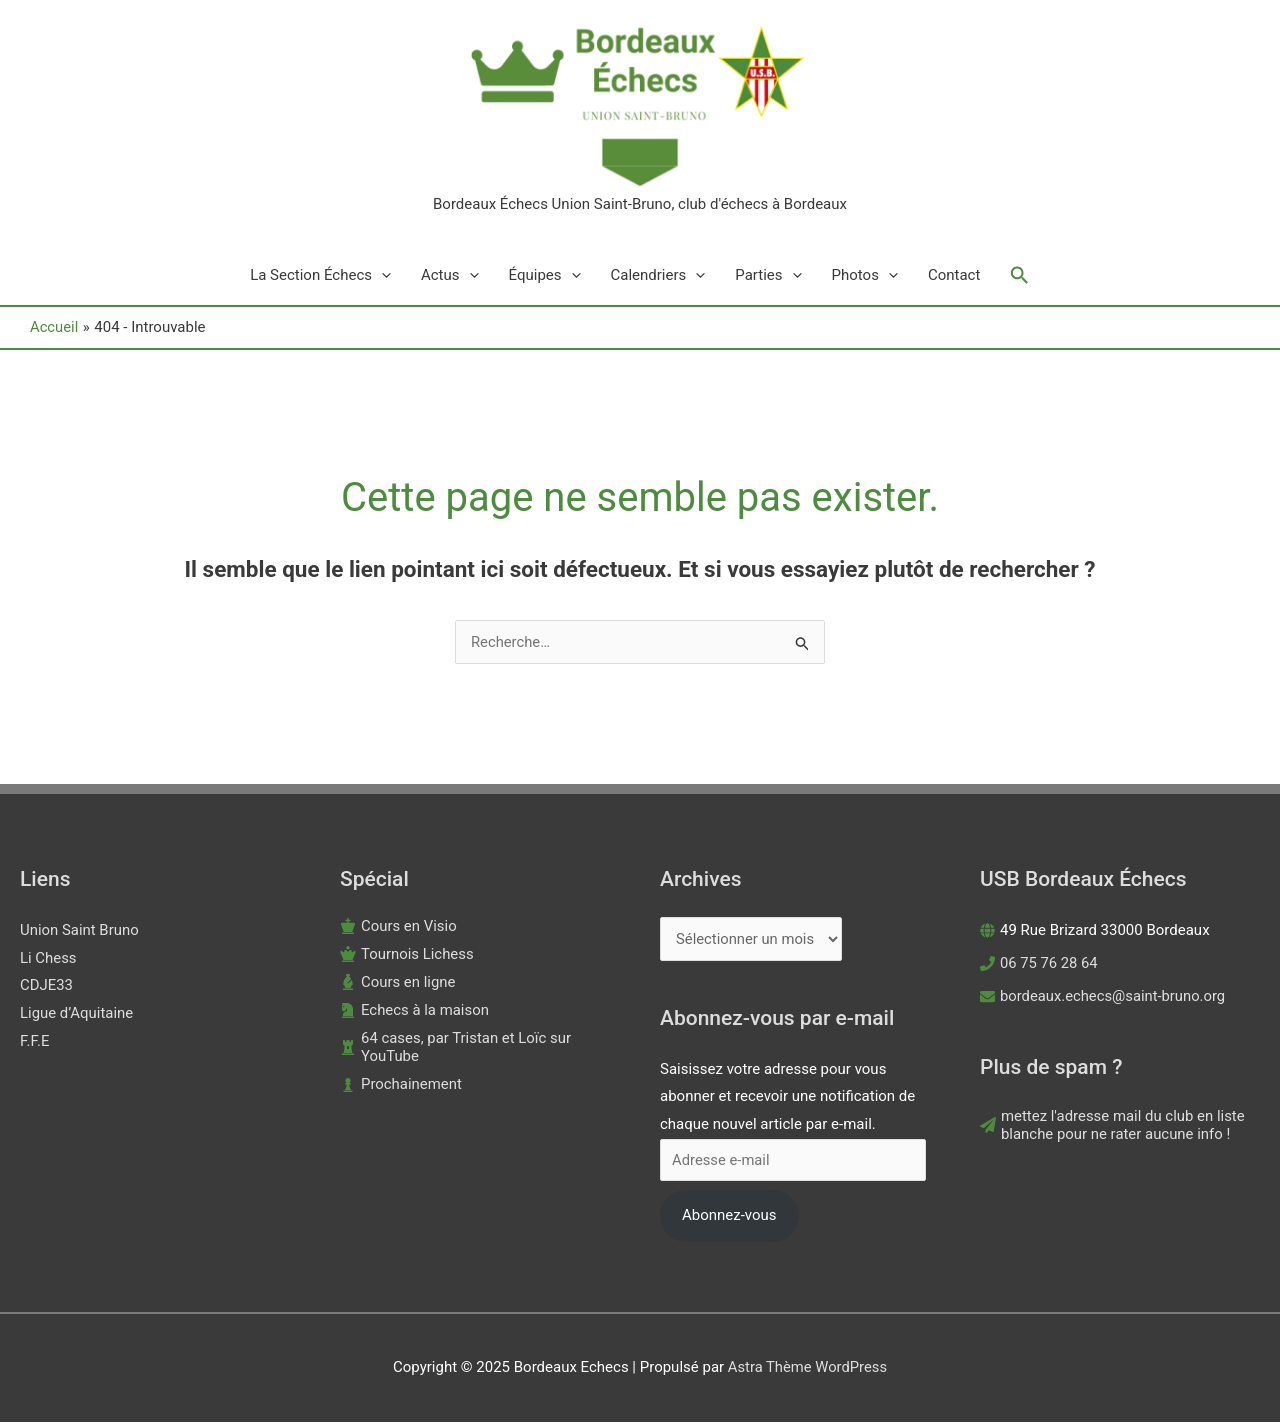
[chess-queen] (407, 958)
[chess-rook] (480, 1051)
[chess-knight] (415, 1014)
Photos (865, 280)
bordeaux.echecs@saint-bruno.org (1114, 1000)
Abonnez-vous (729, 1220)
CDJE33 (46, 990)
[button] (1020, 280)
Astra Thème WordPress (808, 1372)
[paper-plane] (1120, 1130)
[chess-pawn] (401, 1088)
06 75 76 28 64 (1049, 967)
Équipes (545, 280)
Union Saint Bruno (79, 934)
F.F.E (35, 1046)
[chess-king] (398, 930)
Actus (450, 280)
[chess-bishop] (398, 986)
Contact (954, 280)
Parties (768, 280)
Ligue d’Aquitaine (77, 1018)
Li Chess (48, 962)
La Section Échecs (320, 280)
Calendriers (658, 280)
